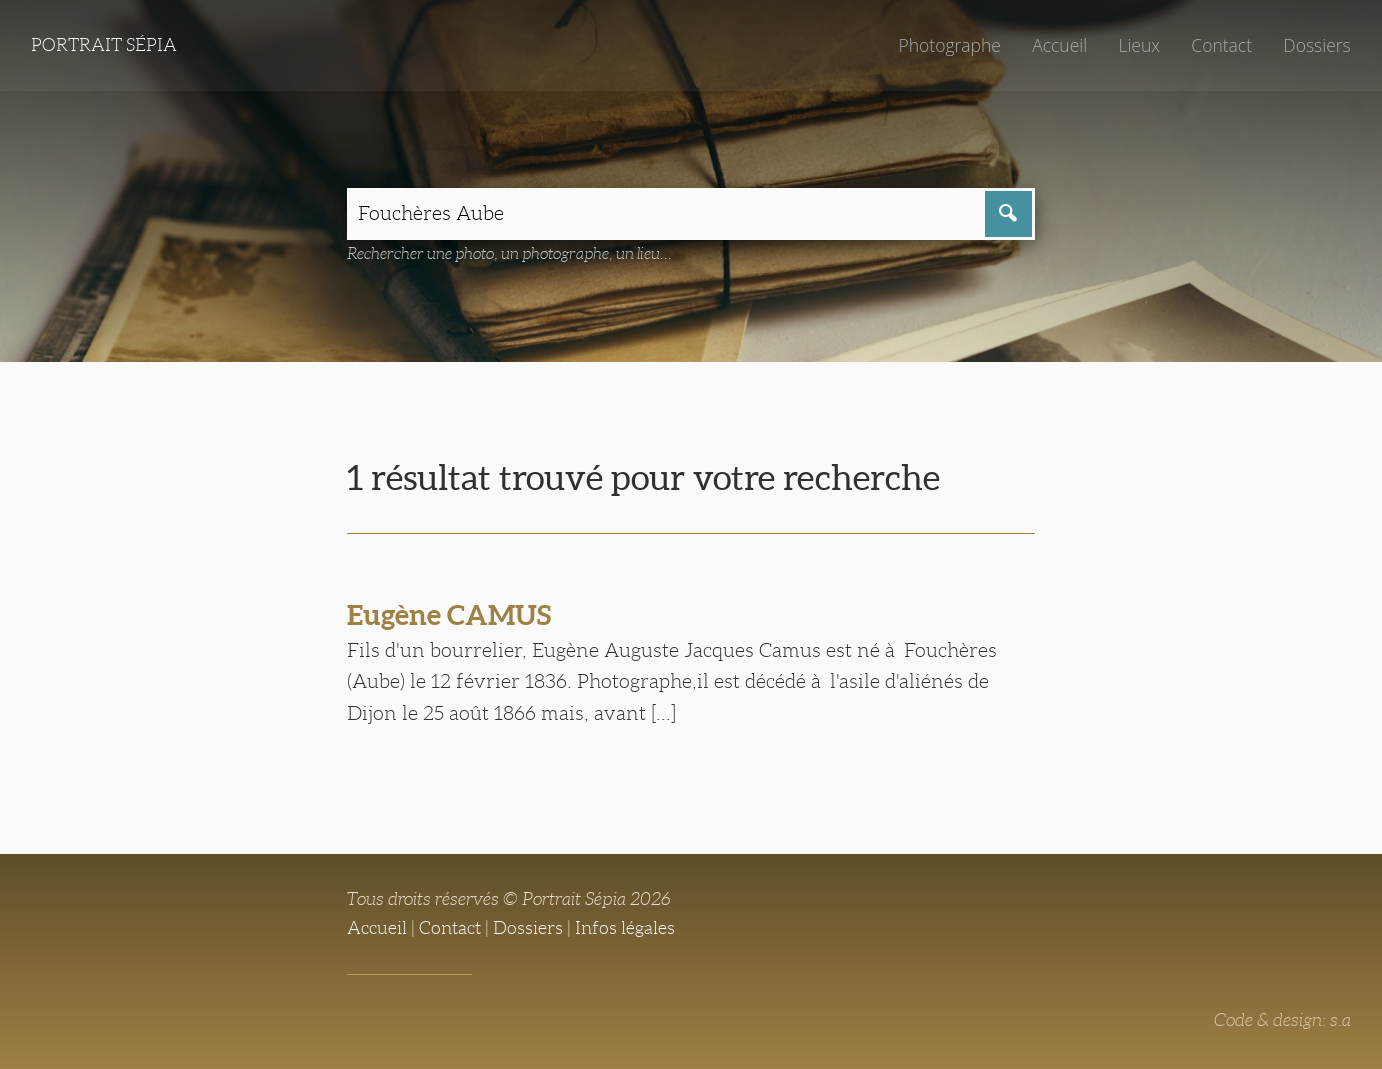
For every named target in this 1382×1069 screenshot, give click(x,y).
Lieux (1139, 45)
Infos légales (625, 928)
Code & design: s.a (1282, 1020)
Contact (1221, 45)
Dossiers (1316, 45)
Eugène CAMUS (449, 615)
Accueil (1059, 45)
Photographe (949, 45)
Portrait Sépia (104, 45)
